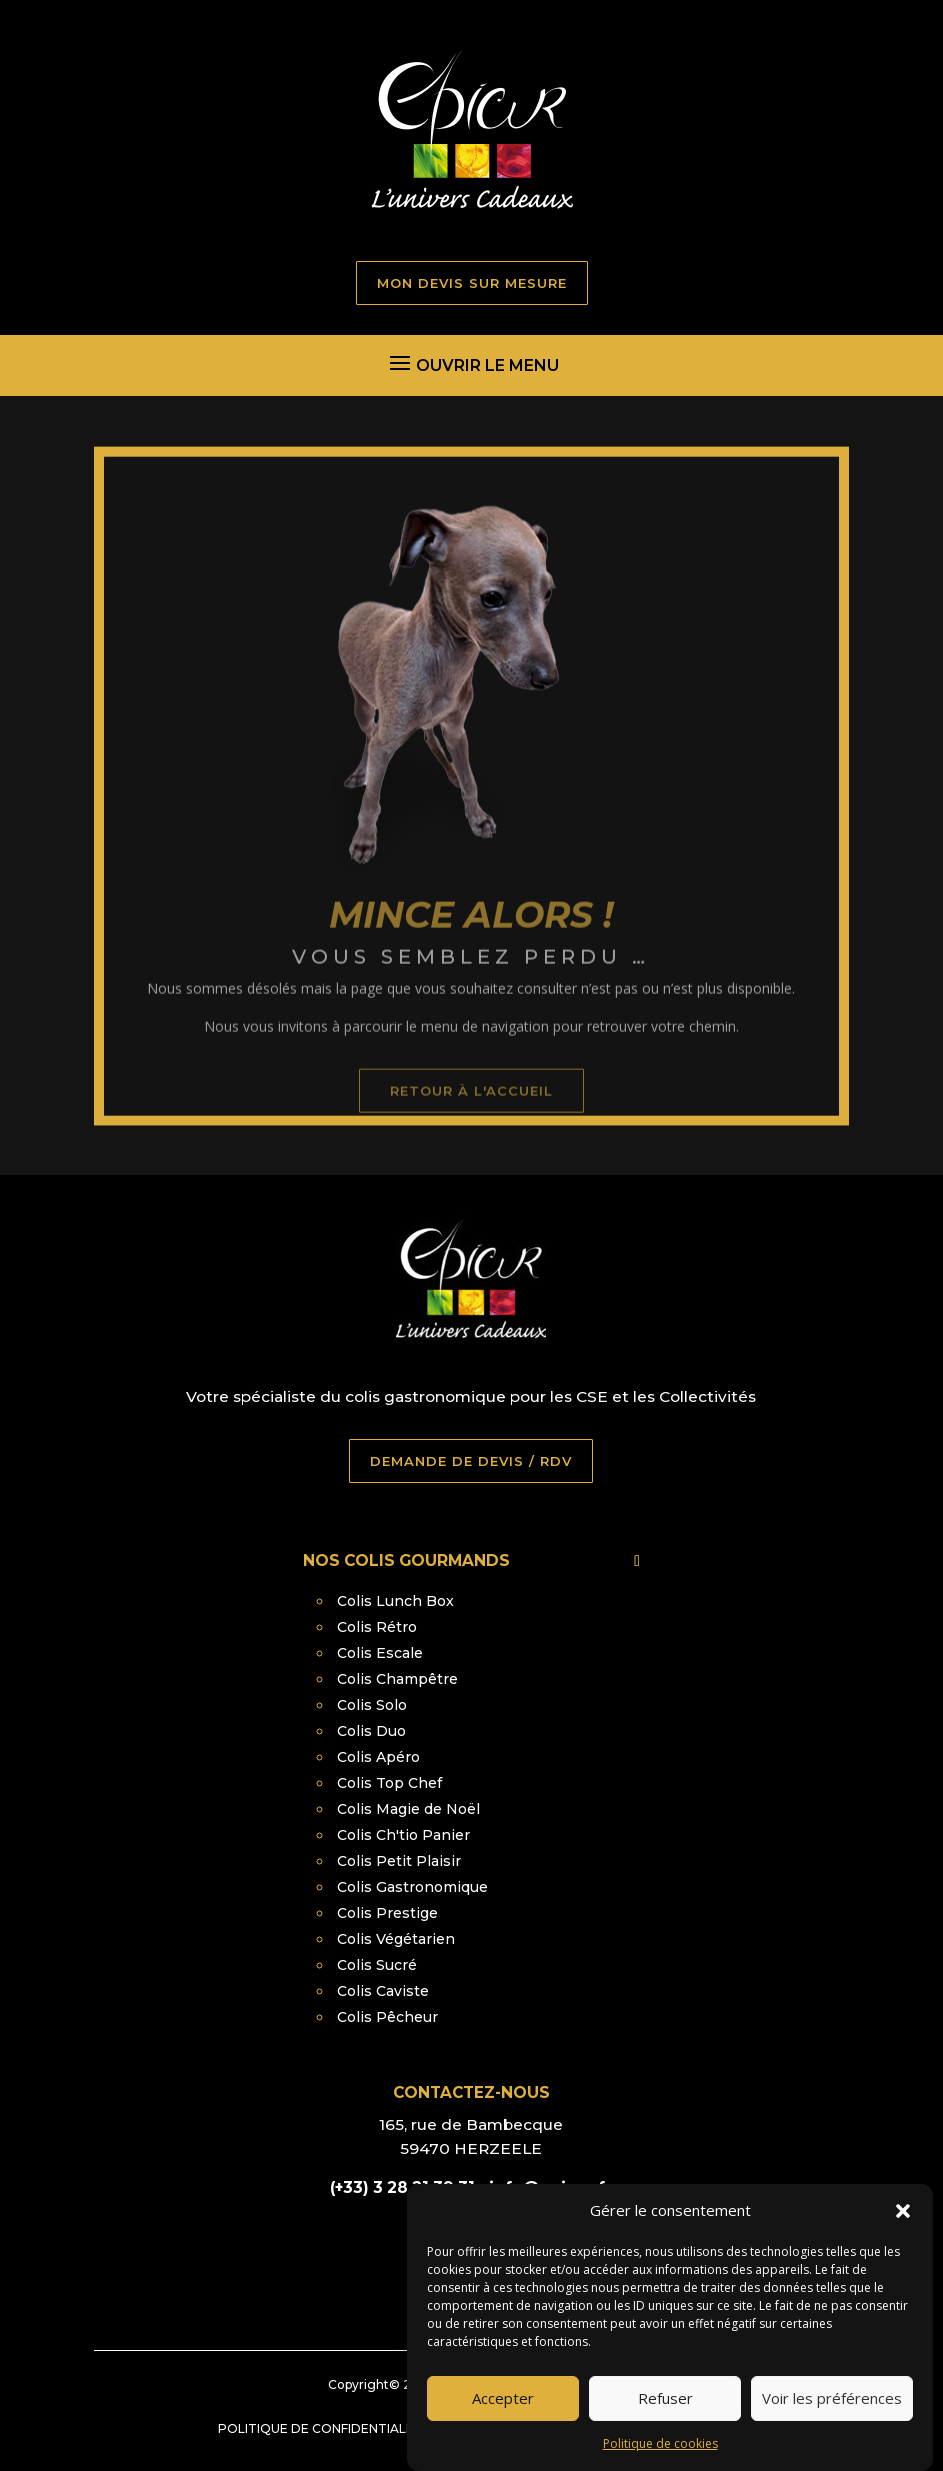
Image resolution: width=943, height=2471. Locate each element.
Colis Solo (372, 1705)
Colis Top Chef (389, 1783)
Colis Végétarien (396, 1939)
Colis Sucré (377, 1965)
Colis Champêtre (397, 1679)
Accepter (503, 2424)
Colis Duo (371, 1731)
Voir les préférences (832, 2424)
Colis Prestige (387, 1913)
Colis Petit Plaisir (399, 1861)
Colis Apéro (378, 1757)
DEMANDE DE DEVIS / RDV (471, 1461)
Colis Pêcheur (387, 2017)
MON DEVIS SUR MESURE (472, 283)
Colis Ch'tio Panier (403, 1835)
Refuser (665, 2424)
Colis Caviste (383, 1991)
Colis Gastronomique (412, 1887)
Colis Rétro (377, 1627)
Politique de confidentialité (322, 2428)
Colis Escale (380, 1653)
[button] (903, 2236)
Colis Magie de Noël (408, 1809)
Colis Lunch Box (395, 1601)
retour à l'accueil (471, 1145)
